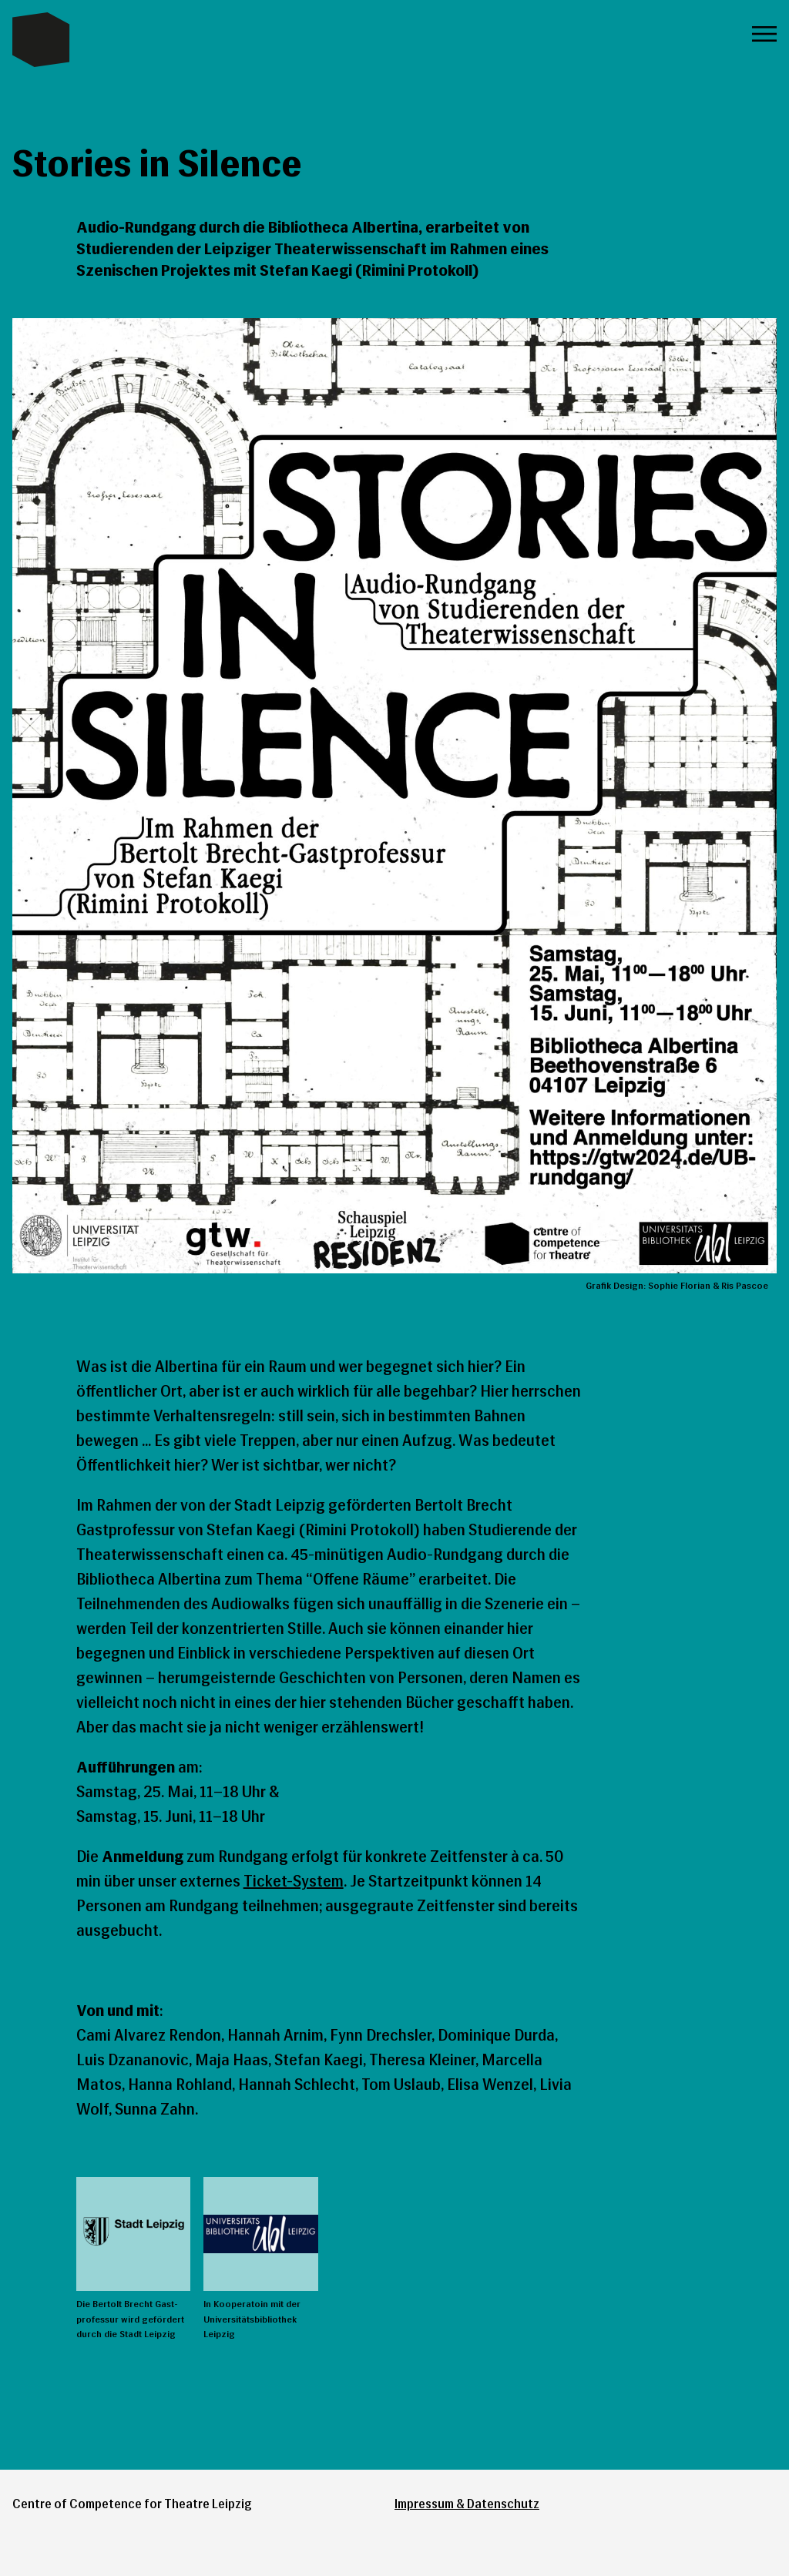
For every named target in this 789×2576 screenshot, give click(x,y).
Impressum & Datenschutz (466, 2504)
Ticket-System (293, 1881)
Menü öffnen (764, 33)
